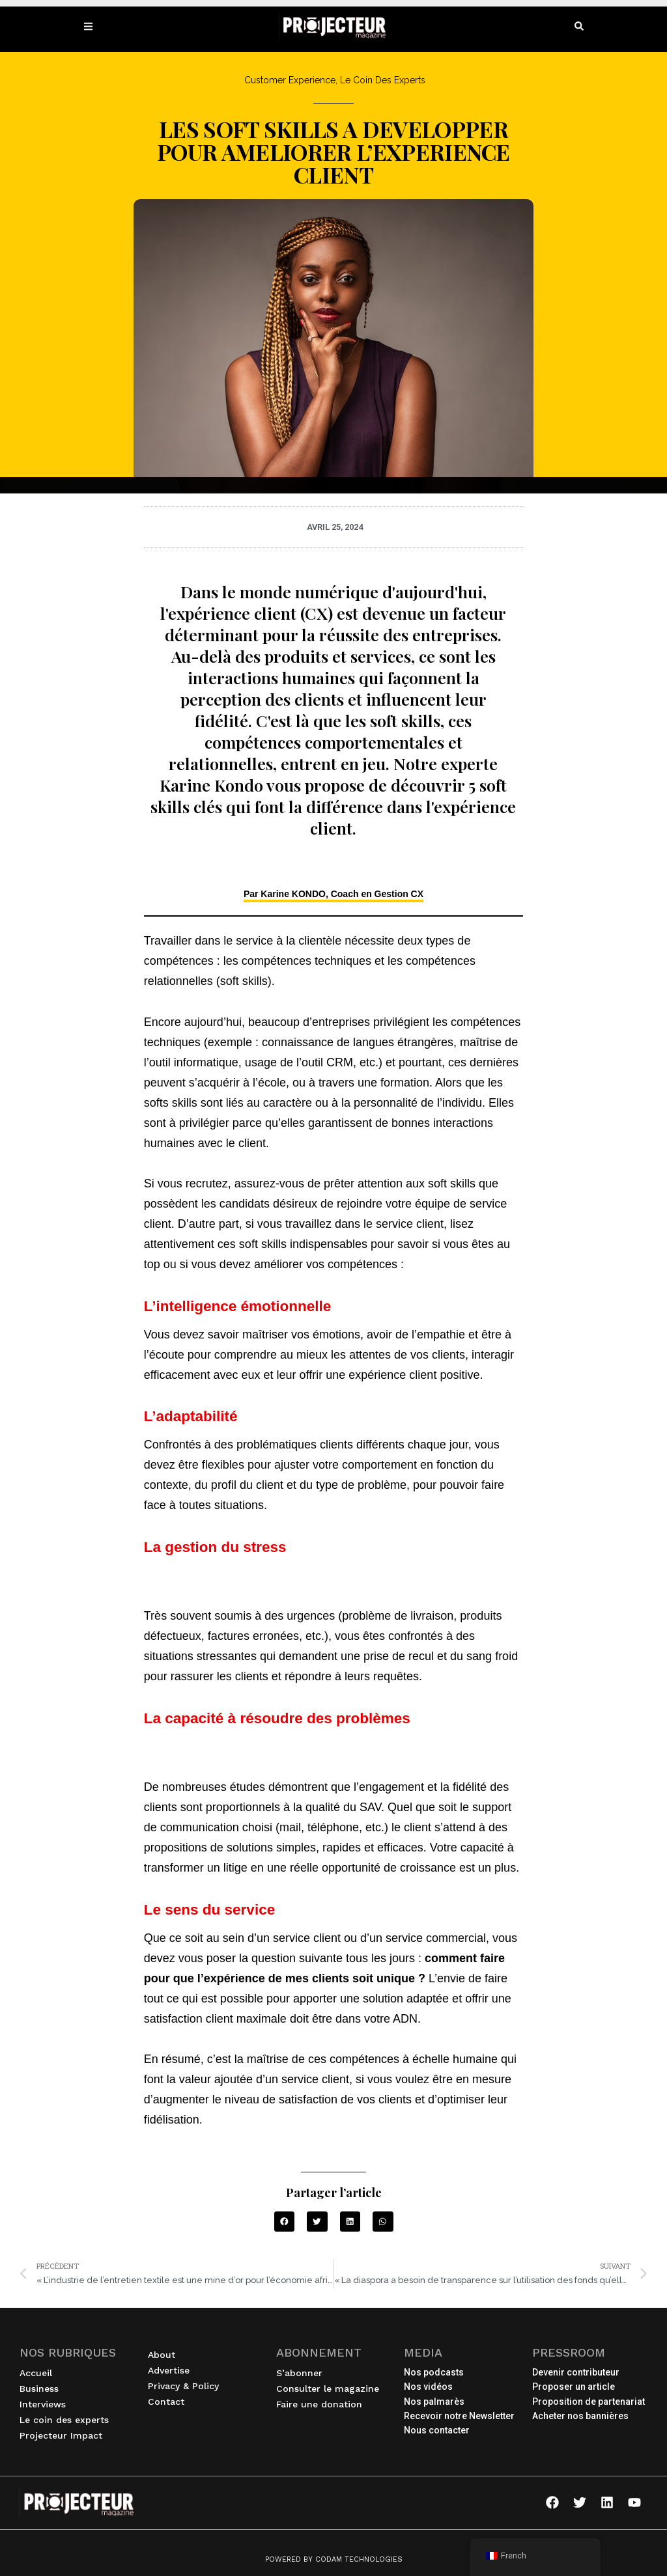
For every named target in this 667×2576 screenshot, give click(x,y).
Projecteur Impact (64, 2435)
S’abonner (299, 2373)
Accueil (36, 2373)
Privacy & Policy (183, 2386)
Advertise (169, 2370)
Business (42, 2388)
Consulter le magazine (327, 2388)
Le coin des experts (67, 2419)
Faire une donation (319, 2404)
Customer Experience (289, 80)
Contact (166, 2401)
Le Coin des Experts (382, 80)
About (161, 2354)
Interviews (46, 2404)
